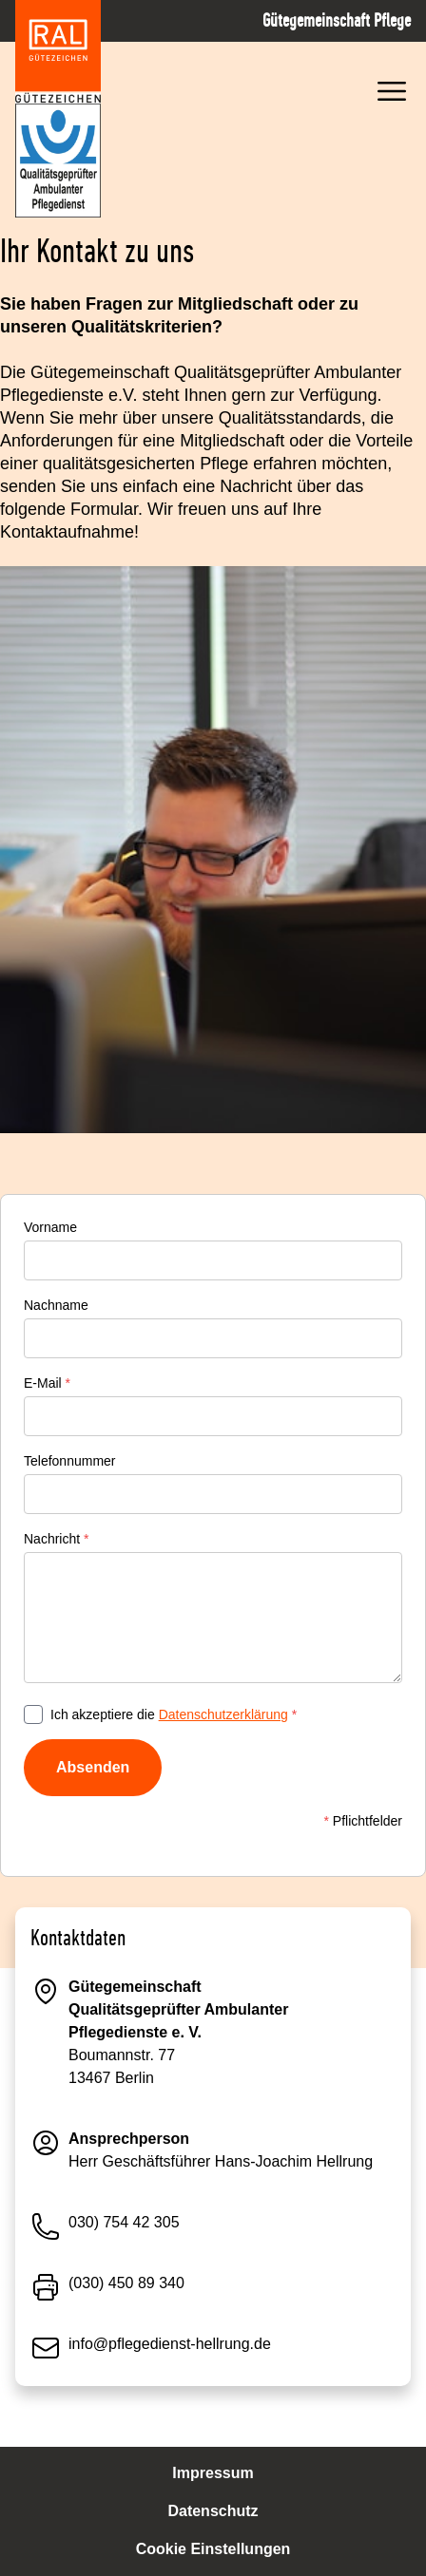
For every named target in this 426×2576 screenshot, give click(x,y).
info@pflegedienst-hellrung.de (169, 2344)
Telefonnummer (70, 1460)
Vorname (50, 1227)
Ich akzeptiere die (173, 1714)
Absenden (92, 1767)
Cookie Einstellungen (213, 2549)
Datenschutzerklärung (223, 1714)
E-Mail (47, 1383)
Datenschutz (212, 2511)
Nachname (56, 1305)
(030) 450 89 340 (126, 2283)
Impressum (212, 2473)
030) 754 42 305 (124, 2222)
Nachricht (56, 1538)
